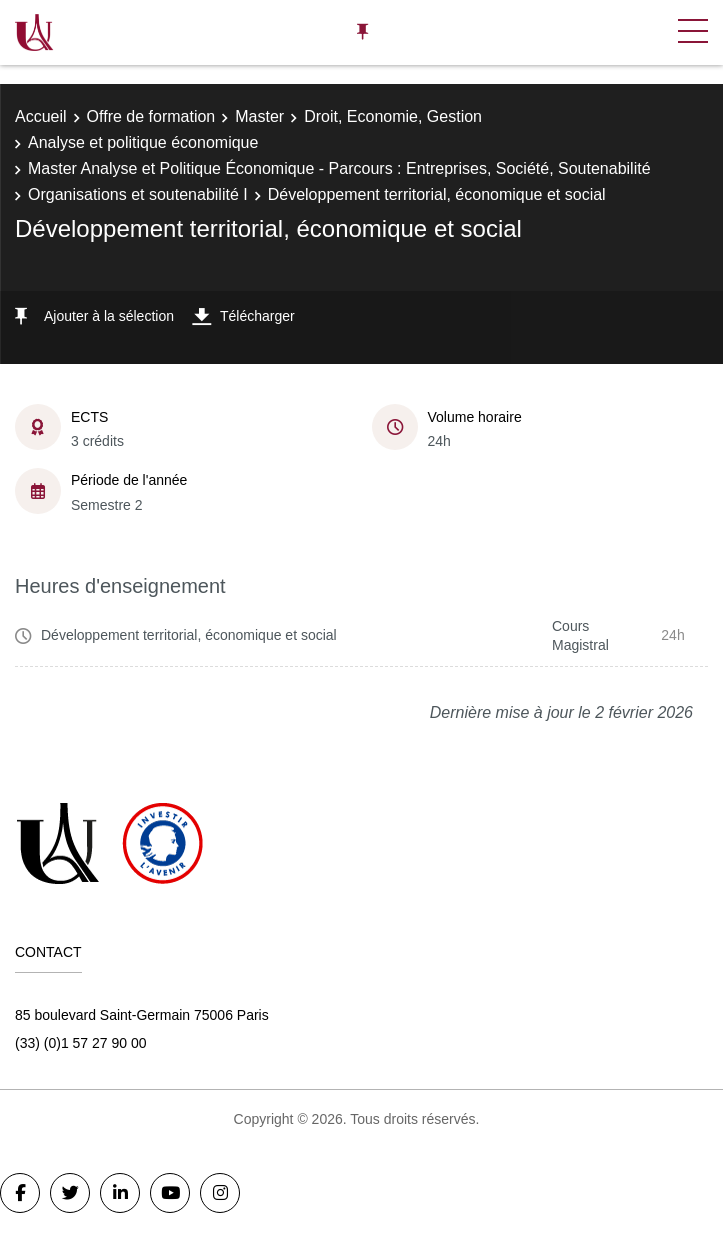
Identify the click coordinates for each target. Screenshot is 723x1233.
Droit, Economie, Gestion (393, 116)
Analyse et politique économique (143, 142)
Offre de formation (151, 116)
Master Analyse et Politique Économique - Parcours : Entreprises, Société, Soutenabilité (339, 168)
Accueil (41, 116)
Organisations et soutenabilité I (138, 194)
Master (259, 116)
